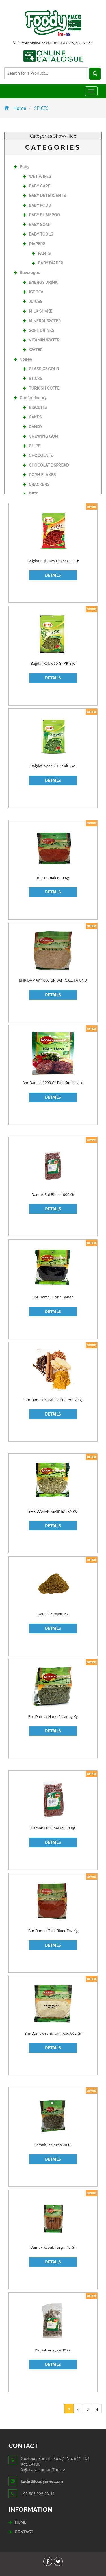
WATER (33, 349)
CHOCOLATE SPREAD (46, 465)
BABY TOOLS (38, 234)
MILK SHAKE (37, 311)
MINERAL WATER (42, 320)
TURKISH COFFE (41, 388)
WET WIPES (37, 176)
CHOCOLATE (38, 455)
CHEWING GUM (40, 436)
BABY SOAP (37, 224)
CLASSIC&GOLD (41, 369)
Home (15, 108)
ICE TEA (33, 292)
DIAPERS (34, 243)
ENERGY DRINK (40, 282)
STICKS (33, 378)
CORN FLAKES (39, 475)
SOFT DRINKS (39, 330)
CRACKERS (36, 484)
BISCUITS (35, 407)
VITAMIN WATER (41, 340)
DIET (30, 494)
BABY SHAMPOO (41, 215)
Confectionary (30, 398)
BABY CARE (36, 186)
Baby (21, 166)
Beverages (27, 272)
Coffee (23, 359)
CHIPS (31, 446)
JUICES (32, 301)
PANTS (41, 253)
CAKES (32, 417)
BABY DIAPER (47, 263)
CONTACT (24, 2532)
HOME (21, 2522)
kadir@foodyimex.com (42, 2481)
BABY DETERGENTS (44, 195)
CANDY (32, 426)
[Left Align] (95, 74)
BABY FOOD (37, 205)
